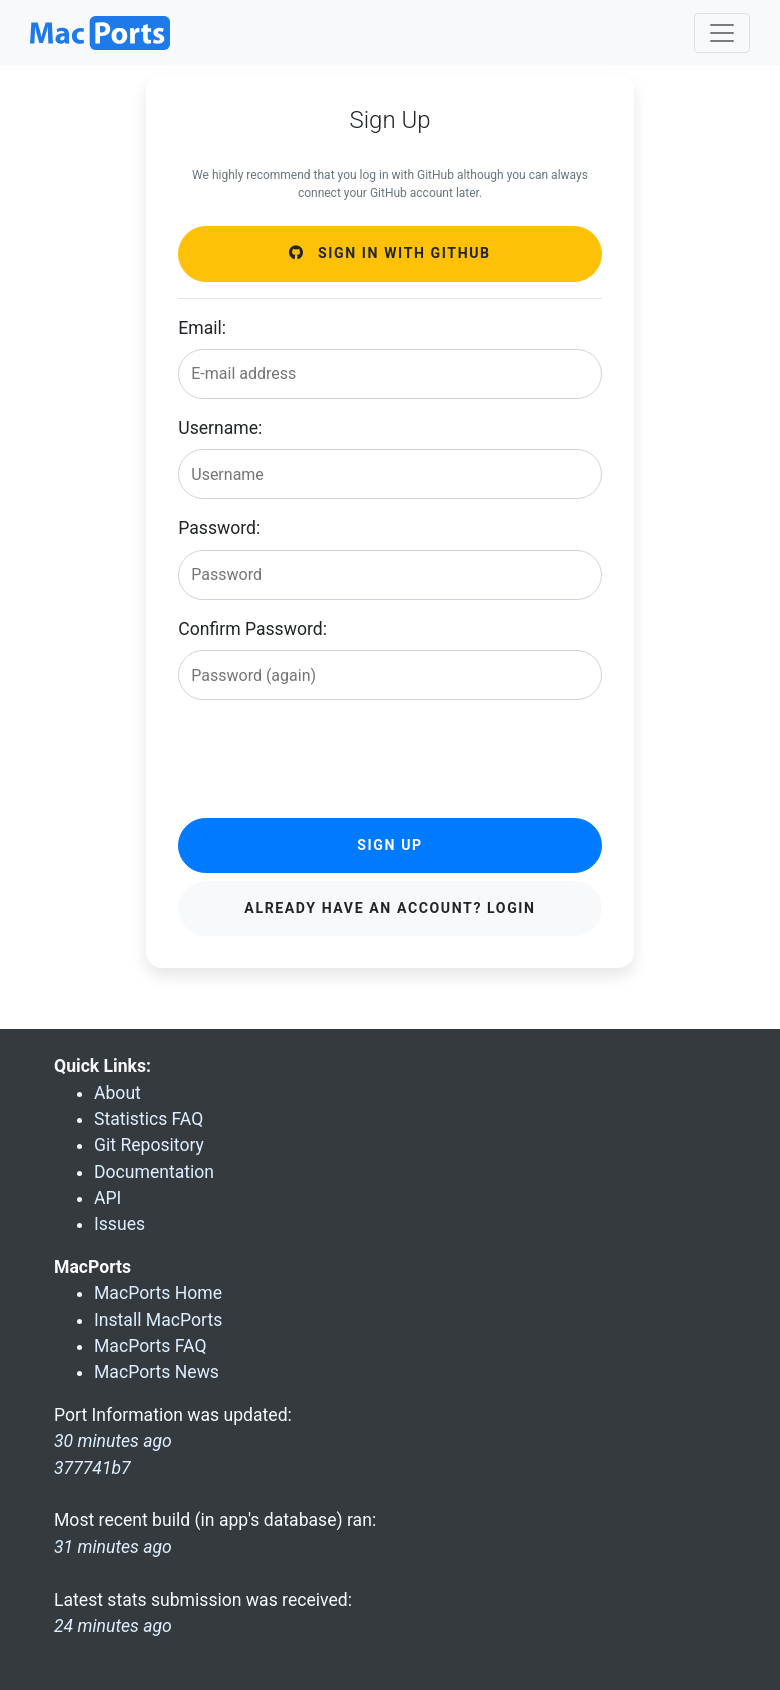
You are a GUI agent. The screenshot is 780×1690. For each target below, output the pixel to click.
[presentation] (330, 755)
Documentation (154, 1172)
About (117, 1093)
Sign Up (389, 845)
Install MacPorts (158, 1320)
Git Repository (149, 1145)
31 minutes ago (113, 1547)
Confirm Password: (252, 629)
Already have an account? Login (389, 908)
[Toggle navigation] (722, 33)
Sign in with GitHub (389, 253)
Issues (119, 1224)
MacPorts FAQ (150, 1346)
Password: (219, 528)
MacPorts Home (158, 1293)
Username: (220, 428)
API (107, 1198)
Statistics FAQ (148, 1119)
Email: (202, 328)
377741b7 (92, 1468)
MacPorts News (156, 1372)
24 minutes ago (113, 1626)
